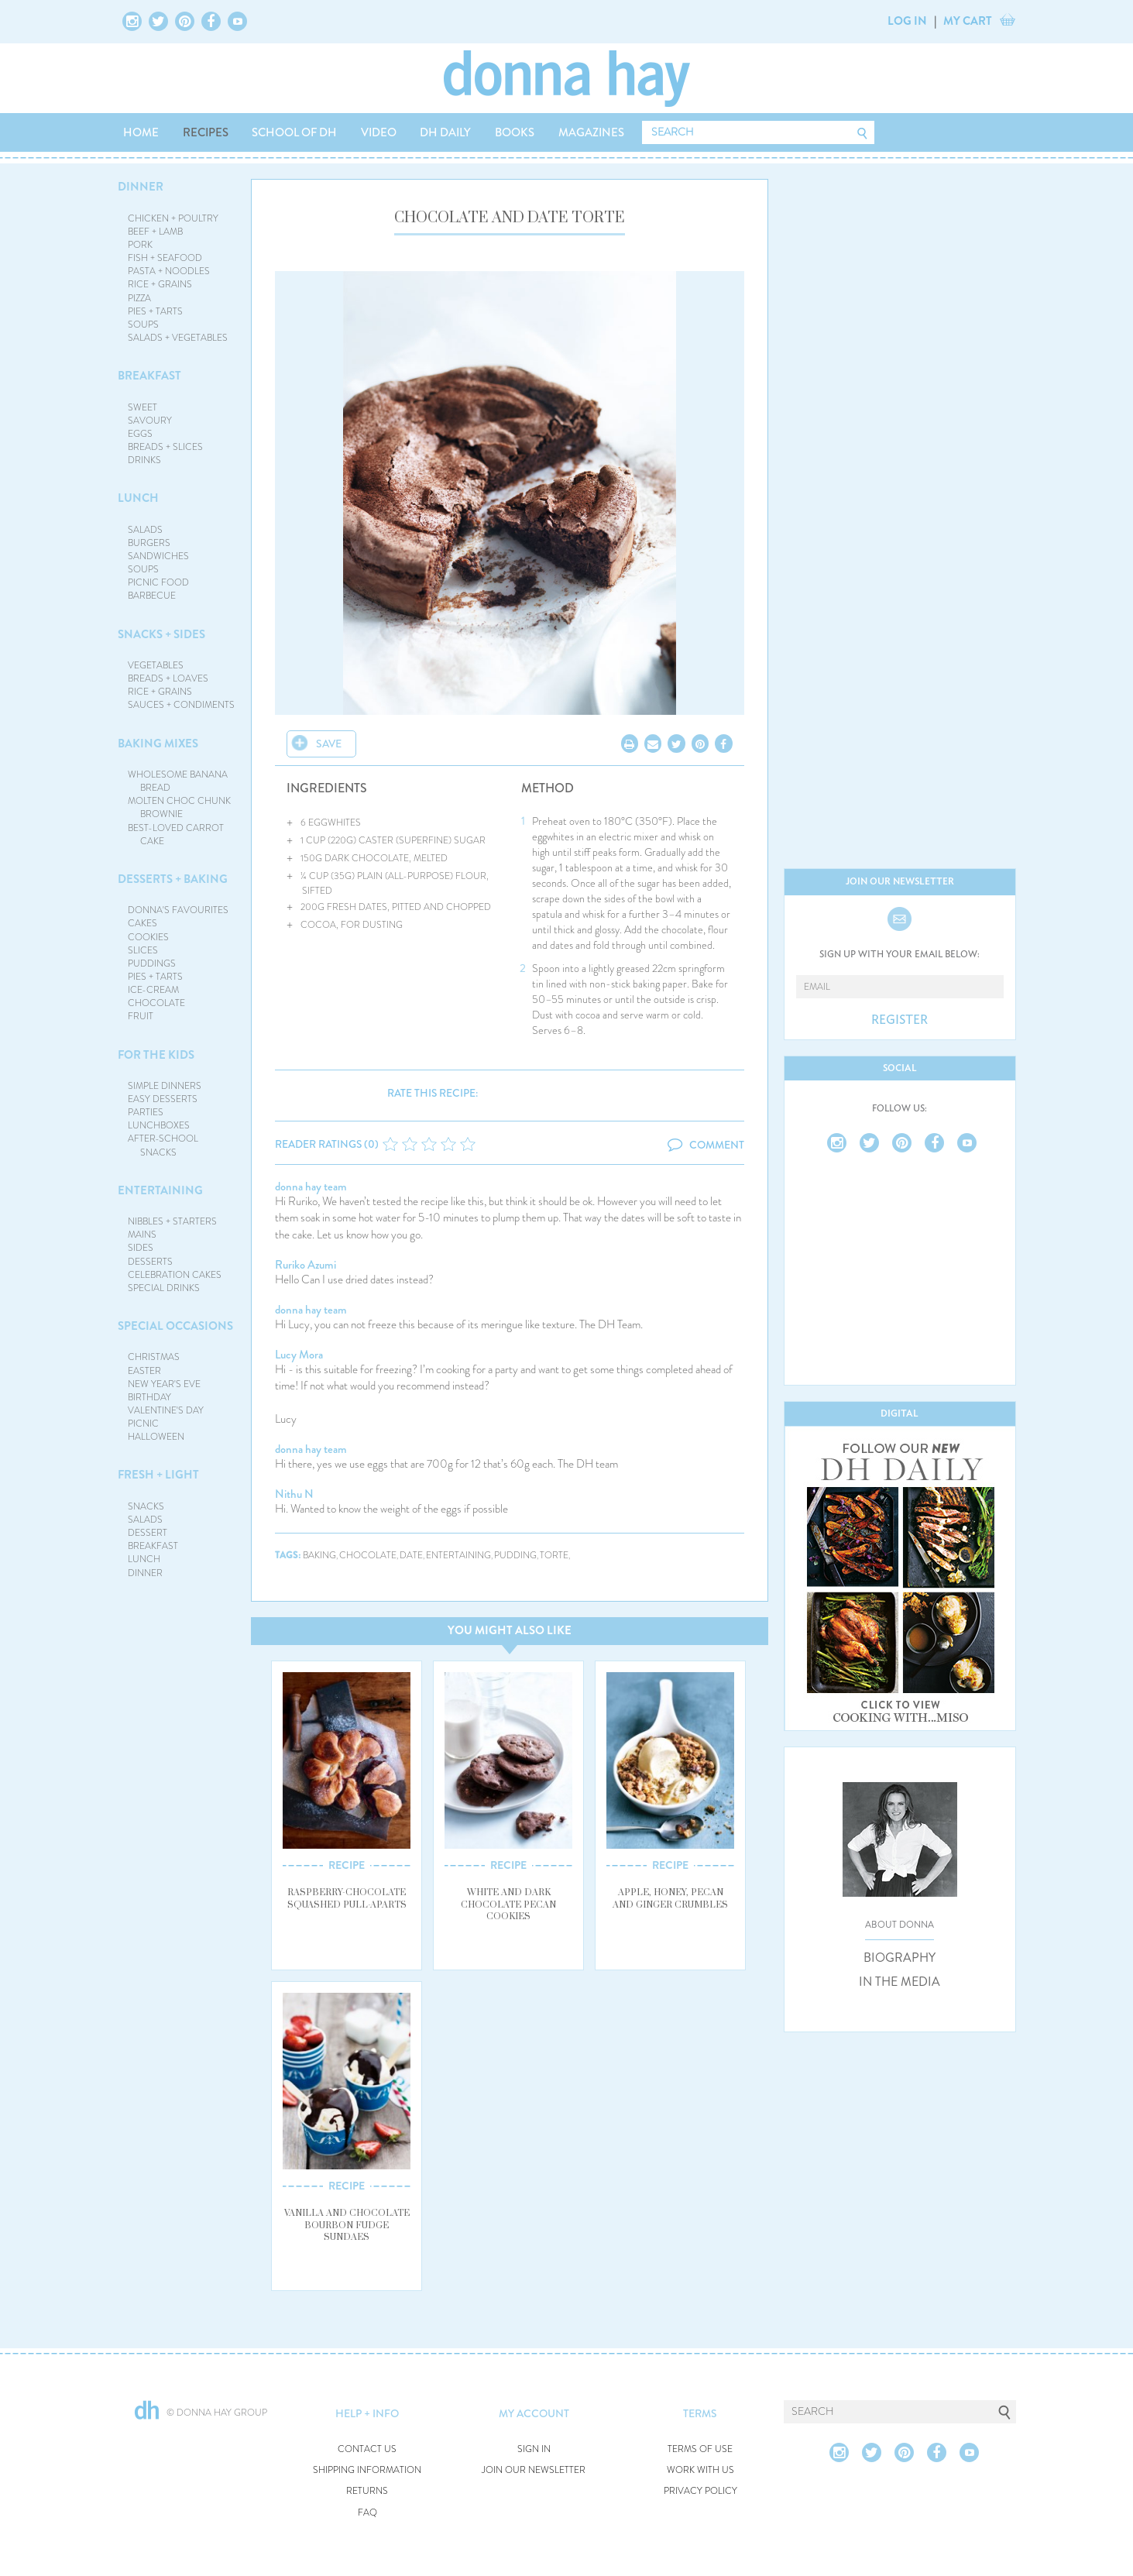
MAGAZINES (591, 132)
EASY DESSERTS (162, 1099)
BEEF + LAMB (155, 232)
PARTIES (145, 1112)
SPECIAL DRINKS (164, 1288)
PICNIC (143, 1424)
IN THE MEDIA (899, 1981)
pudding (515, 1555)
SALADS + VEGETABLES (178, 338)
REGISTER (899, 1020)
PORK (140, 245)
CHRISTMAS (154, 1357)
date (411, 1555)
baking (319, 1555)
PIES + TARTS (155, 311)
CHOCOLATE (156, 1003)
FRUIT (140, 1016)
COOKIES (148, 937)
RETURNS (367, 2491)
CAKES (142, 923)
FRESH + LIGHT (158, 1474)
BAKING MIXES (158, 743)
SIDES (140, 1248)
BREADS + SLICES (165, 447)
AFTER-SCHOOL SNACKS (163, 1145)
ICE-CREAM (153, 990)
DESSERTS (150, 1262)
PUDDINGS (152, 963)
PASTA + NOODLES (169, 271)
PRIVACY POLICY (700, 2491)
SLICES (143, 950)
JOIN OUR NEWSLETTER (533, 2470)
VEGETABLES (156, 665)
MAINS (142, 1235)
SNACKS (146, 1506)
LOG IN (907, 20)
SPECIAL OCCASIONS (175, 1325)
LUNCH (138, 498)
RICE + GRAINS (160, 284)
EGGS (140, 434)
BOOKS (514, 132)
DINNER (140, 186)
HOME (141, 132)
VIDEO (379, 132)
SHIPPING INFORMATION (367, 2470)
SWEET (142, 407)
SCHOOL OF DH (294, 132)
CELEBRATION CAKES (174, 1275)
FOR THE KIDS (156, 1054)
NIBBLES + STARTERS (172, 1221)
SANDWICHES (158, 556)
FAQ (367, 2512)
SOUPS (143, 324)
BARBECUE (152, 596)
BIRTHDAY (149, 1397)
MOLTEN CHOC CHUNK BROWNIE (179, 807)
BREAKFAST (149, 375)
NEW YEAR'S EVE (164, 1384)
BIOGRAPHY (899, 1957)
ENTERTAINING (160, 1190)
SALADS (145, 530)
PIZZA (139, 298)
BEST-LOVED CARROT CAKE (176, 834)
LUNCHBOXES (159, 1125)
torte (554, 1555)
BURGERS (149, 543)
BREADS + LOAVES (168, 678)
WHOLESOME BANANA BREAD (178, 781)
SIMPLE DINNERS (164, 1086)
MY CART (967, 20)
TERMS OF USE (700, 2449)
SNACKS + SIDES (161, 634)
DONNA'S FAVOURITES (178, 910)
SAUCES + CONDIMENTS (181, 705)
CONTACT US (367, 2449)
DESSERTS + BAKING (173, 879)
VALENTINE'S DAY (166, 1410)
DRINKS (144, 460)
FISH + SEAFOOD (165, 258)
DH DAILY (445, 132)
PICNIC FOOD (158, 582)
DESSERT (147, 1533)
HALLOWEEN (156, 1437)
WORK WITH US (700, 2470)
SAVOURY (150, 421)
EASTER (144, 1371)
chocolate (368, 1555)
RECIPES (205, 132)
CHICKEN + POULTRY (173, 218)
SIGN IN (534, 2449)
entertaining (458, 1555)
